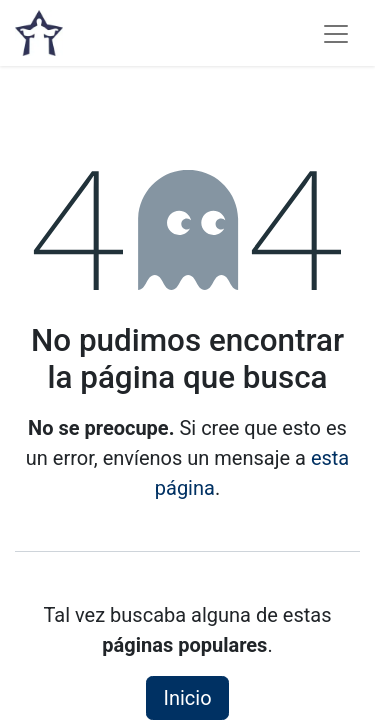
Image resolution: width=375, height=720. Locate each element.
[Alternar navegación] (336, 33)
